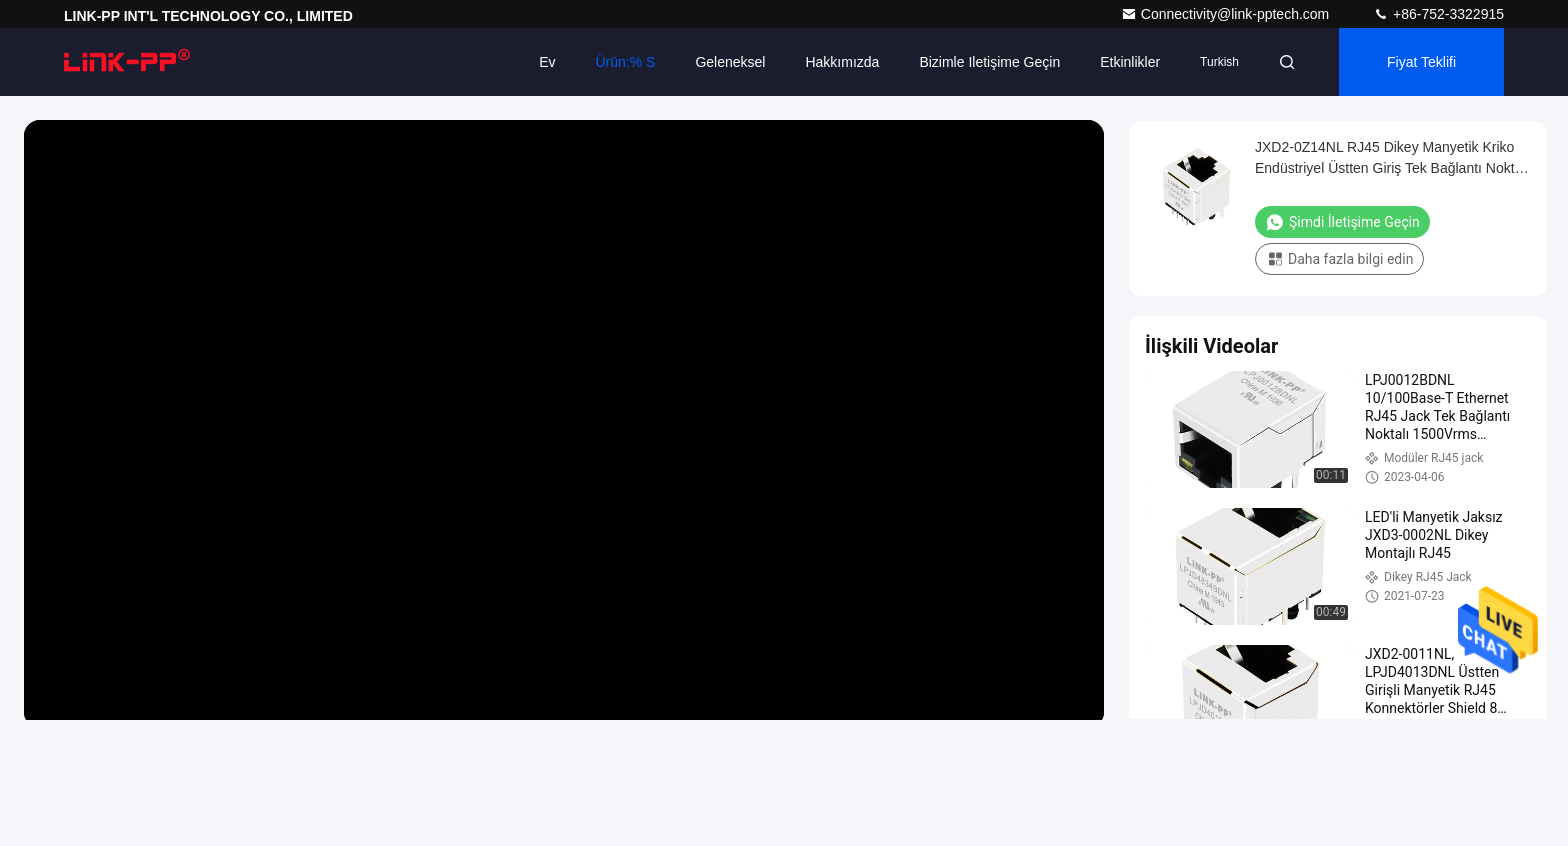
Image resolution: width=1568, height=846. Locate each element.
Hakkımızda (842, 62)
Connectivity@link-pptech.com (1227, 14)
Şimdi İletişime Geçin (1342, 222)
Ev (547, 62)
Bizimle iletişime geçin (989, 62)
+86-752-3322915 (1438, 14)
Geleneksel (730, 62)
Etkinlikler (1130, 62)
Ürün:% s (625, 62)
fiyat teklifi (1421, 62)
